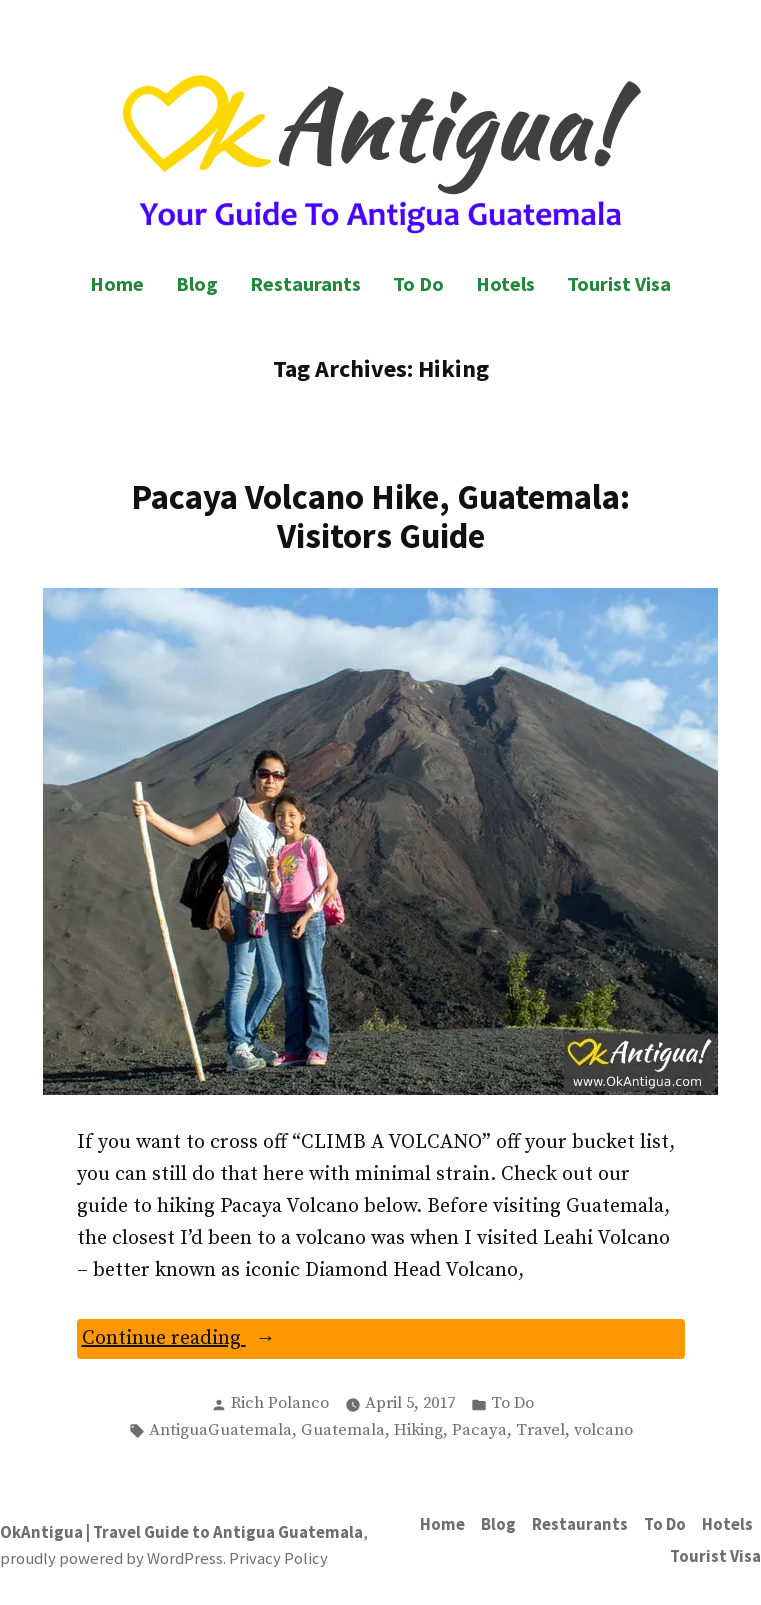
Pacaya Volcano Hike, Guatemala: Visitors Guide (380, 516)
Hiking (418, 1430)
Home (117, 283)
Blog (197, 283)
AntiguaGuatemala (220, 1430)
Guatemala (343, 1430)
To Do (418, 283)
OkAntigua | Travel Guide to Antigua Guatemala (181, 1532)
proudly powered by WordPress (111, 1558)
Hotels (505, 283)
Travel (540, 1430)
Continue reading (215, 1340)
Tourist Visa (619, 283)
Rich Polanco (280, 1403)
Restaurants (305, 283)
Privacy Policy (278, 1558)
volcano (603, 1430)
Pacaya (479, 1430)
